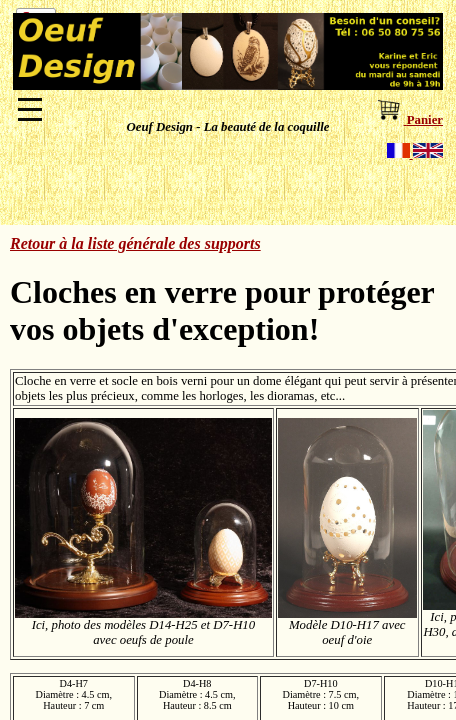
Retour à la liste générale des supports (135, 243)
